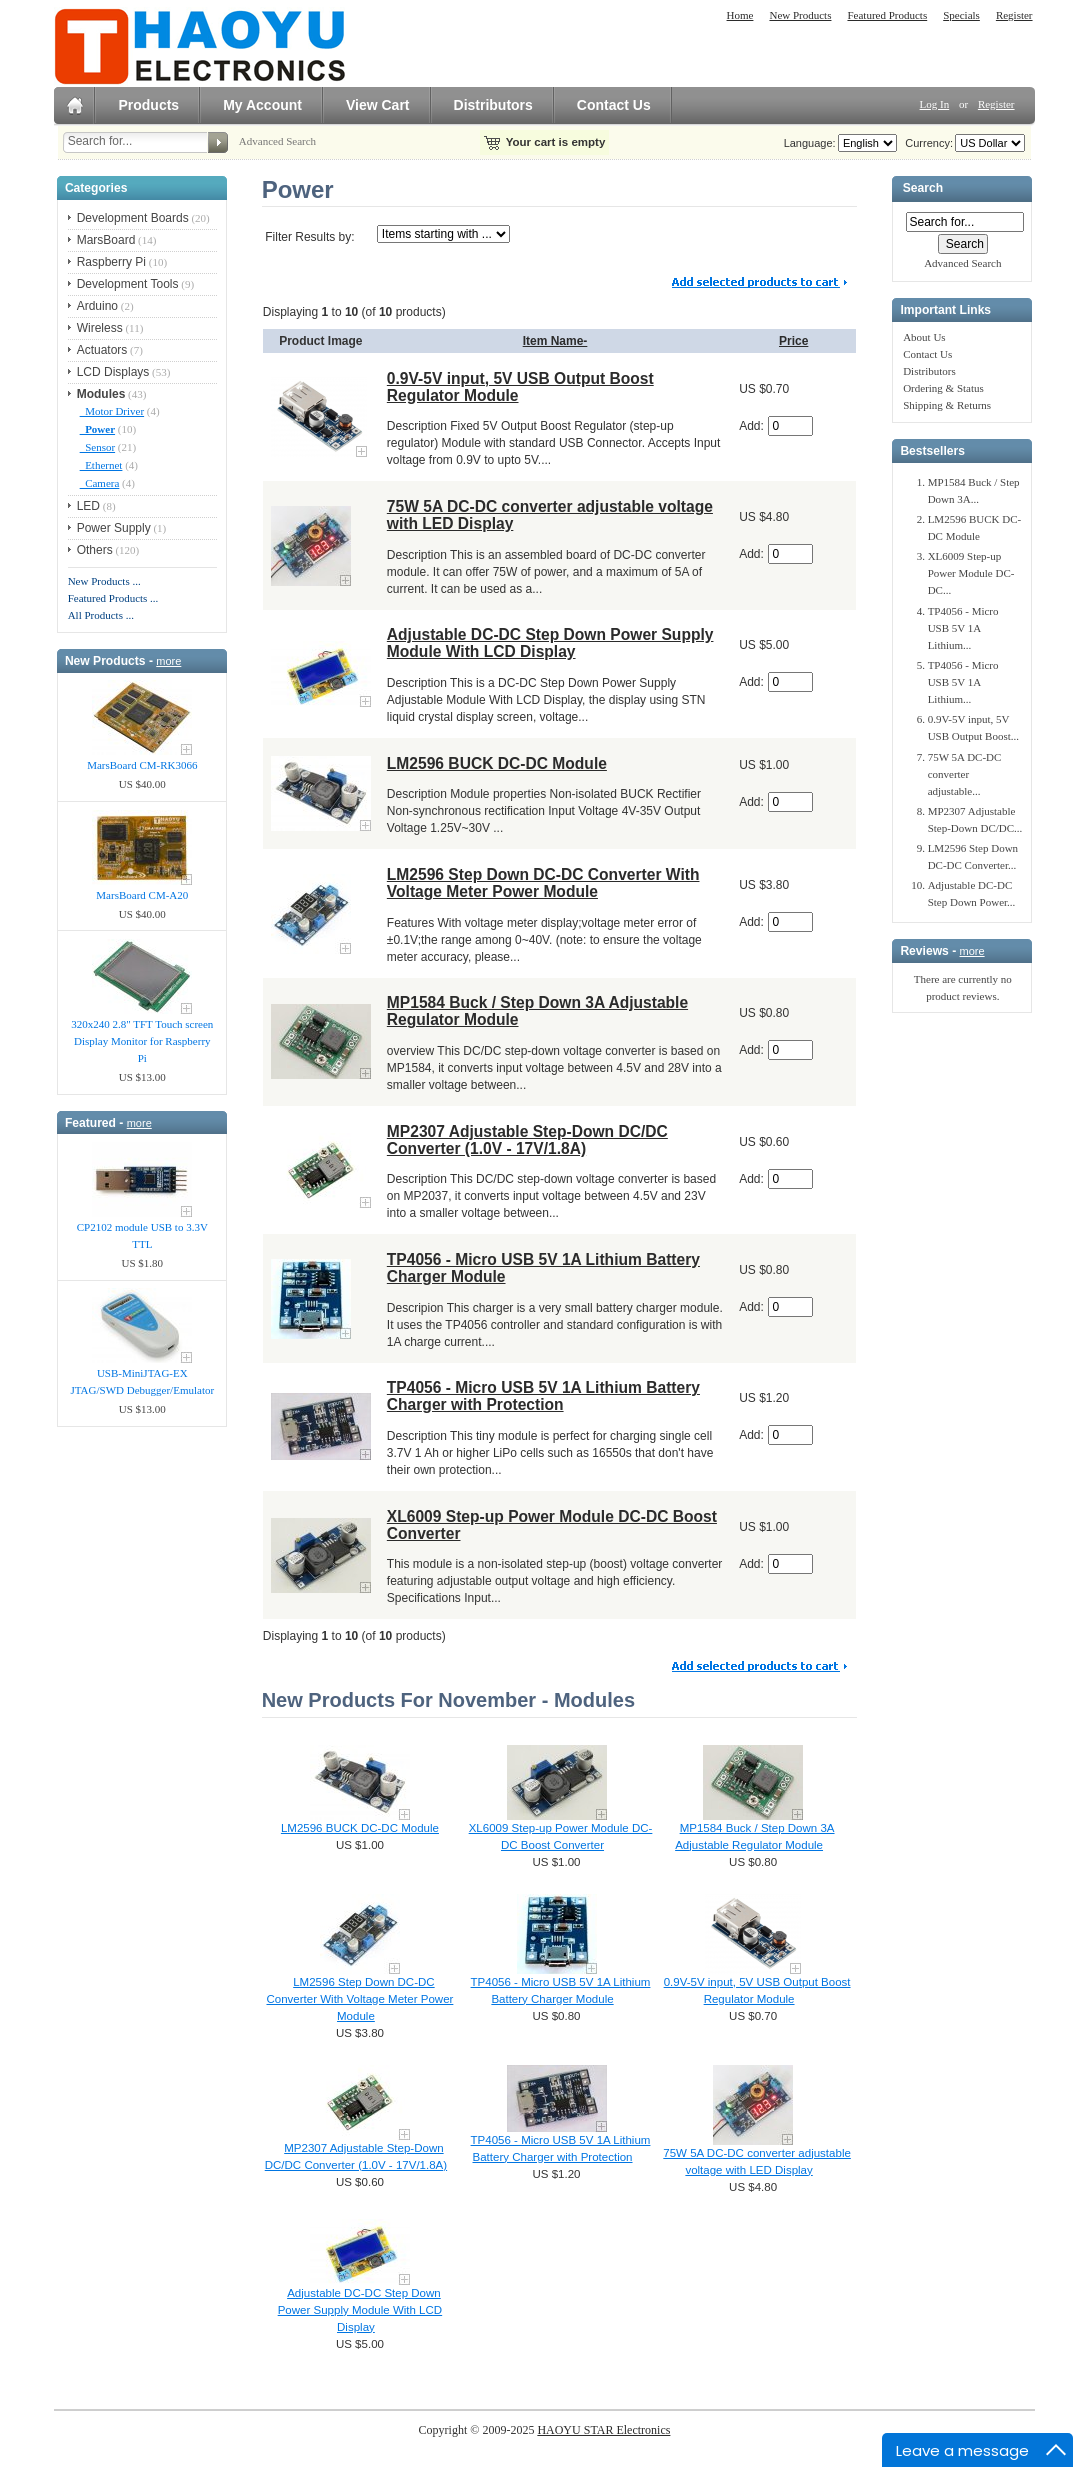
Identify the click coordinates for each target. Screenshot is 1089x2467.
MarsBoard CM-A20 (142, 895)
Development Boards (133, 218)
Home (740, 15)
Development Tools (128, 284)
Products (148, 105)
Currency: (926, 143)
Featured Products (887, 15)
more (168, 661)
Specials (961, 15)
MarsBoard (106, 240)
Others (95, 550)
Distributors (493, 105)
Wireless (100, 328)
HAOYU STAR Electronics (603, 2430)
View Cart (378, 105)
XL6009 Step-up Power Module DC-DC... (971, 573)
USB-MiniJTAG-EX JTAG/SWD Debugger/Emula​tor (142, 1381)
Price (793, 341)
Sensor (97, 447)
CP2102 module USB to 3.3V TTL (142, 1235)
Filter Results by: (309, 237)
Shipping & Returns (947, 405)
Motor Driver (112, 411)
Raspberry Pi (111, 262)
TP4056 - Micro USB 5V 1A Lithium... (963, 628)
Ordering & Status (943, 388)
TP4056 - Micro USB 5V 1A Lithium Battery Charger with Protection (543, 1396)
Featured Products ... (113, 598)
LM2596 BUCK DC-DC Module (497, 763)
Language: (810, 143)
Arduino (97, 306)
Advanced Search (277, 141)
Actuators (102, 350)
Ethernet (101, 465)
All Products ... (101, 615)
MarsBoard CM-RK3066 (142, 765)
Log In (935, 104)
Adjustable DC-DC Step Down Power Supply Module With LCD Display (550, 643)
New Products (800, 15)
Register (1014, 15)
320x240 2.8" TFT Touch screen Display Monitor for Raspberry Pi (142, 1041)
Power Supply (114, 528)
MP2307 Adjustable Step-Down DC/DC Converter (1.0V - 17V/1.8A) (527, 1140)
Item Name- (555, 341)
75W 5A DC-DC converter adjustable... (965, 774)
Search (923, 189)
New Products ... (104, 581)
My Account (262, 105)
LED (88, 506)
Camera (100, 483)
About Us (924, 337)
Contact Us (614, 105)
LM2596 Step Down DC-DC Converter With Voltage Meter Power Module (543, 883)
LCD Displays (113, 372)
